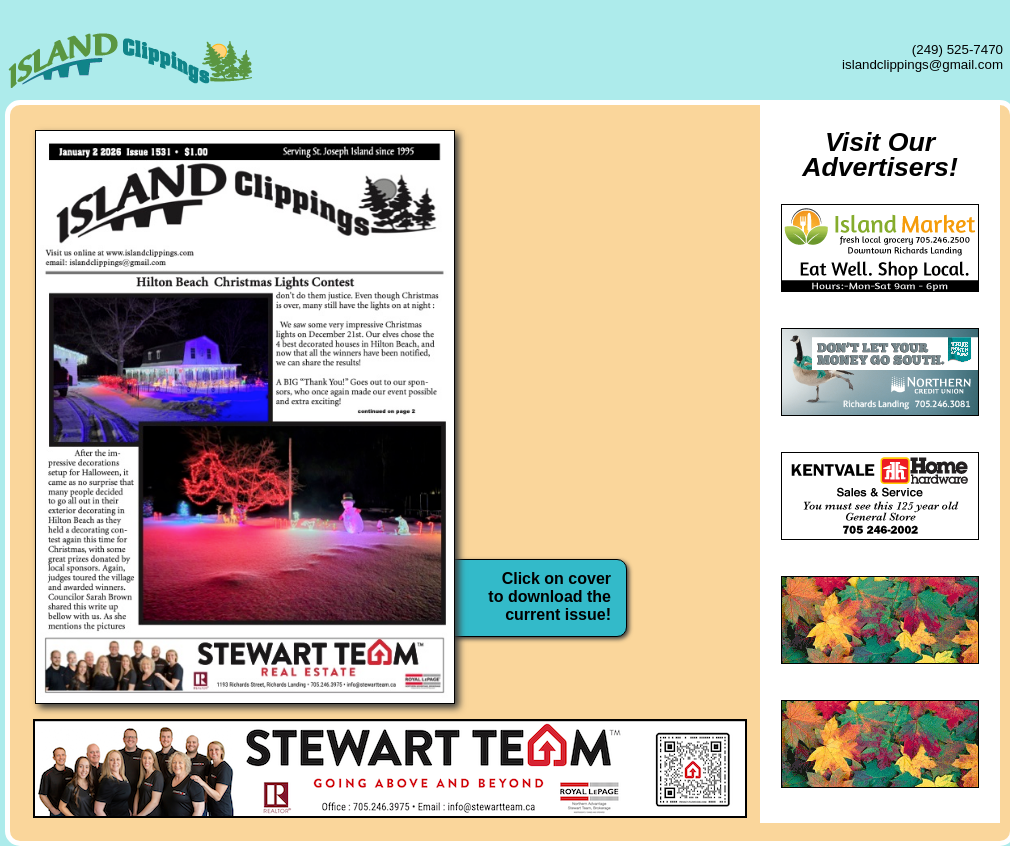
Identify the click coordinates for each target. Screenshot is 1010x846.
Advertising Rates (610, 272)
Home (610, 158)
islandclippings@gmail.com (922, 64)
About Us (610, 215)
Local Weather (610, 500)
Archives (610, 386)
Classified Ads (610, 329)
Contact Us (610, 443)
